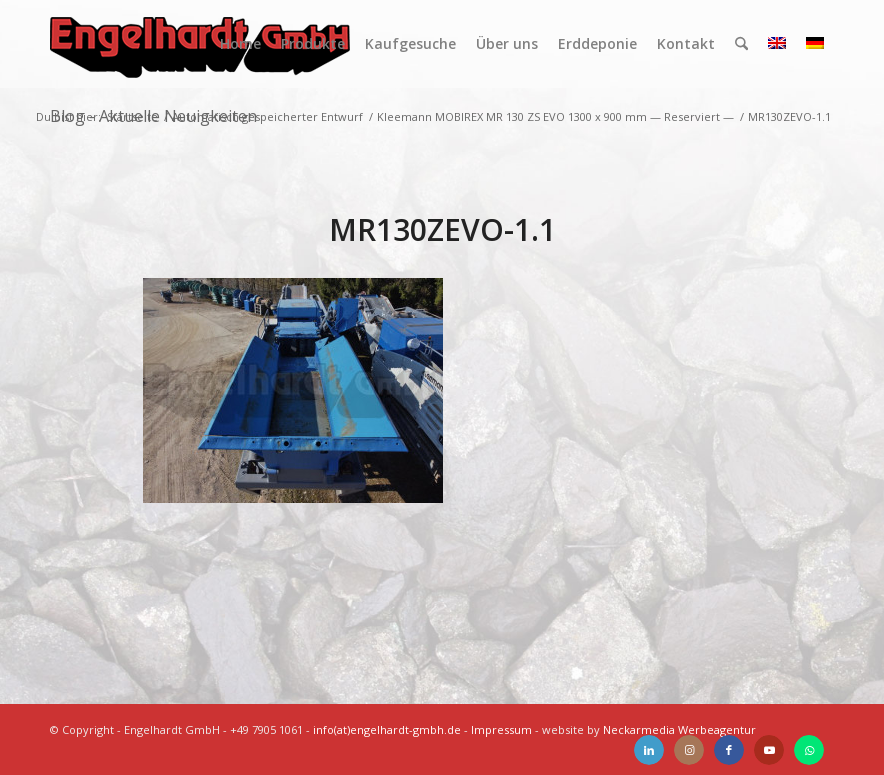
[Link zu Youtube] (769, 750)
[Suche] (741, 44)
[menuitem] (240, 44)
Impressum (501, 729)
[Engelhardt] (200, 44)
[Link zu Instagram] (689, 750)
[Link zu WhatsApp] (809, 750)
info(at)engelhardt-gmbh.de (387, 729)
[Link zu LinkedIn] (649, 750)
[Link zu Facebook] (729, 750)
